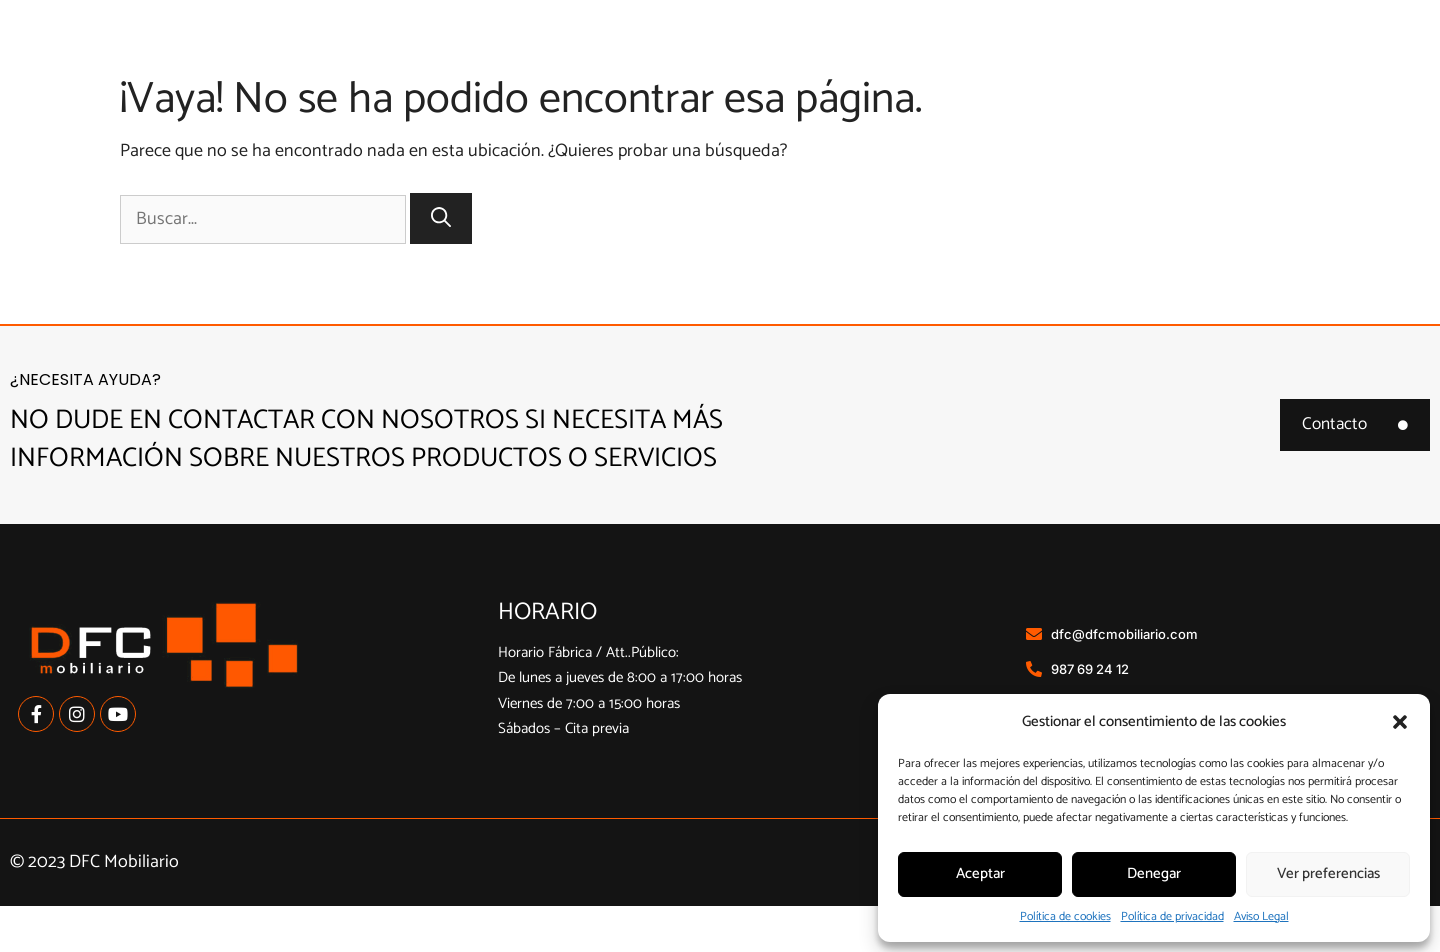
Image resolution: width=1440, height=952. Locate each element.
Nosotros (725, 59)
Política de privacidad (1172, 916)
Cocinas (862, 60)
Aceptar (980, 873)
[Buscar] (441, 264)
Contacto (1364, 59)
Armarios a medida (1052, 60)
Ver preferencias (1328, 873)
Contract (1235, 59)
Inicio (608, 59)
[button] (1400, 722)
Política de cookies (1065, 916)
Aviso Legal (1261, 916)
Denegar (1154, 873)
